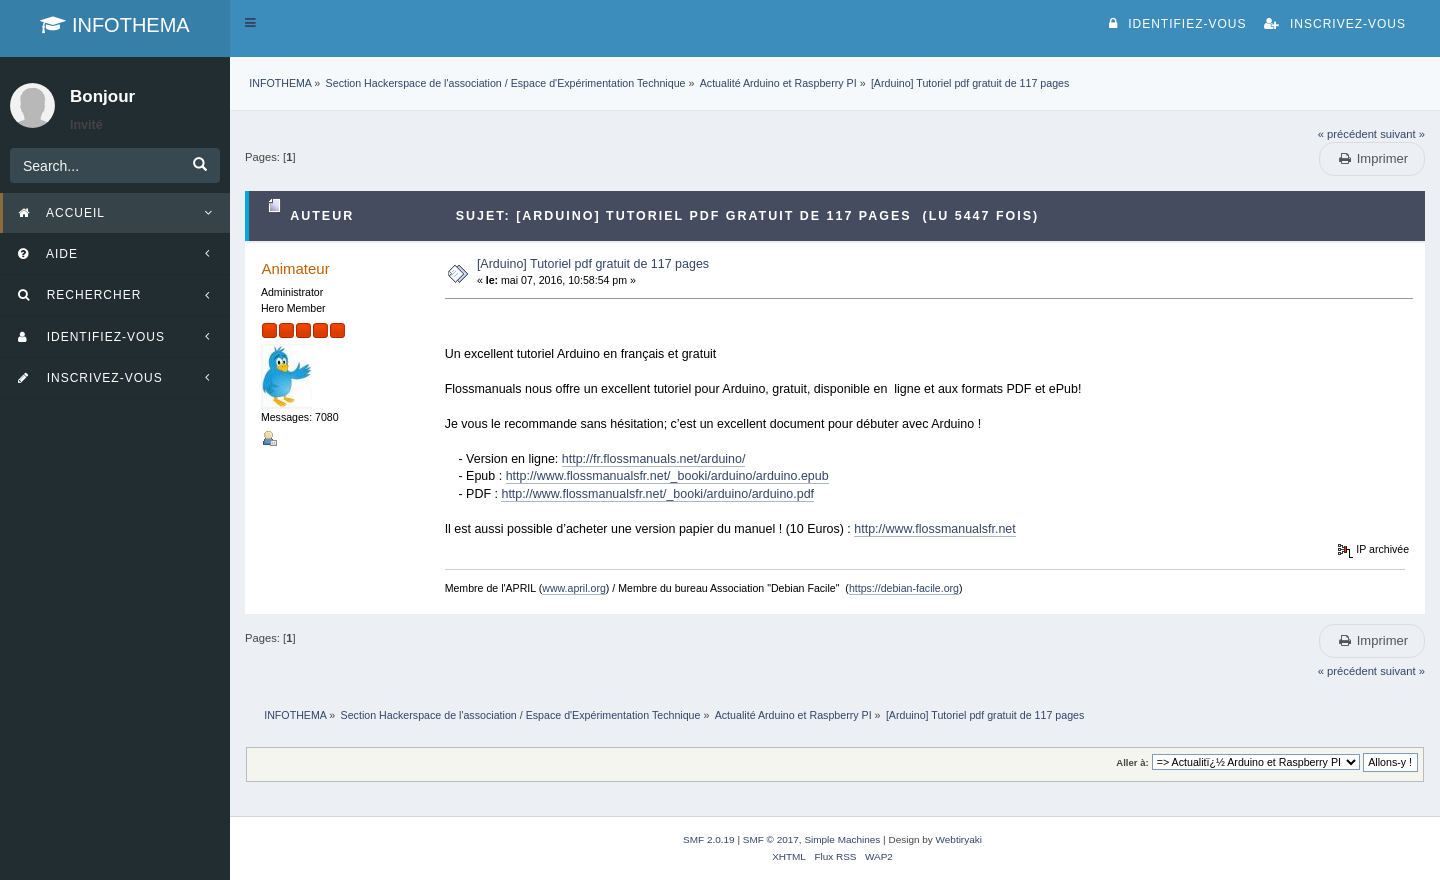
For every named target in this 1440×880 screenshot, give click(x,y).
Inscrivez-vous (1335, 24)
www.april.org (574, 588)
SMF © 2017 (771, 839)
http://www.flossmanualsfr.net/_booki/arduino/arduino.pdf (657, 494)
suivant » (1402, 134)
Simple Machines (842, 839)
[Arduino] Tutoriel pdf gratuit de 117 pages (593, 264)
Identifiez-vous (1177, 24)
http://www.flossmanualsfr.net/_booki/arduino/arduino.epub (667, 476)
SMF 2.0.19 (709, 839)
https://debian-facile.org (904, 588)
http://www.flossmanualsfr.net (934, 529)
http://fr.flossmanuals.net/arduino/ (654, 459)
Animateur (295, 268)
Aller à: (1132, 762)
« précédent (1347, 134)
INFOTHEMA (114, 25)
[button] (250, 23)
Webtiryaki (959, 839)
